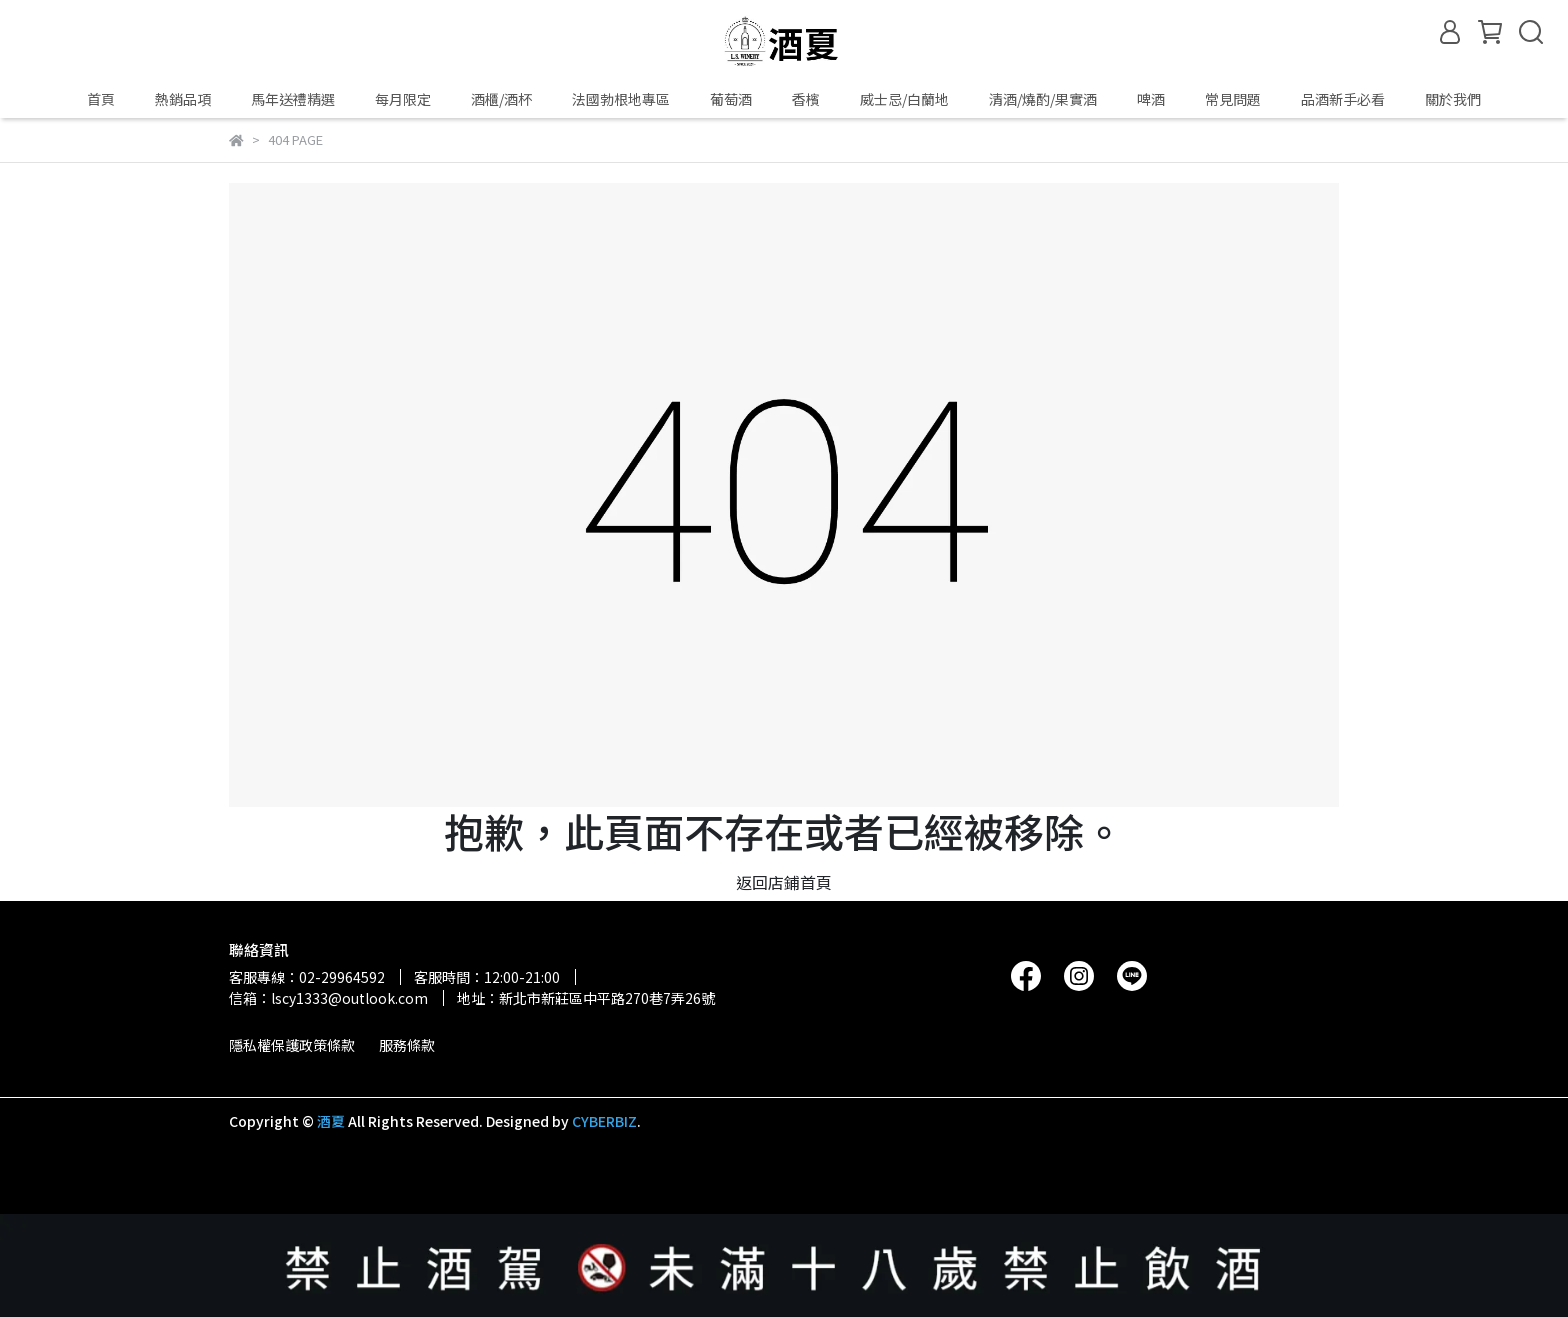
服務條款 (407, 1045)
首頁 (101, 99)
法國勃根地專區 (621, 99)
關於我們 (1453, 99)
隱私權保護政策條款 (292, 1045)
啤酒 (1151, 99)
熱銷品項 (183, 99)
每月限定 (403, 99)
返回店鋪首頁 (784, 882)
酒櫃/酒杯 (501, 99)
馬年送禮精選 (293, 99)
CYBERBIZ (604, 1121)
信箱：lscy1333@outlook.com (328, 998)
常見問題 (1233, 99)
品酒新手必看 (1343, 99)
